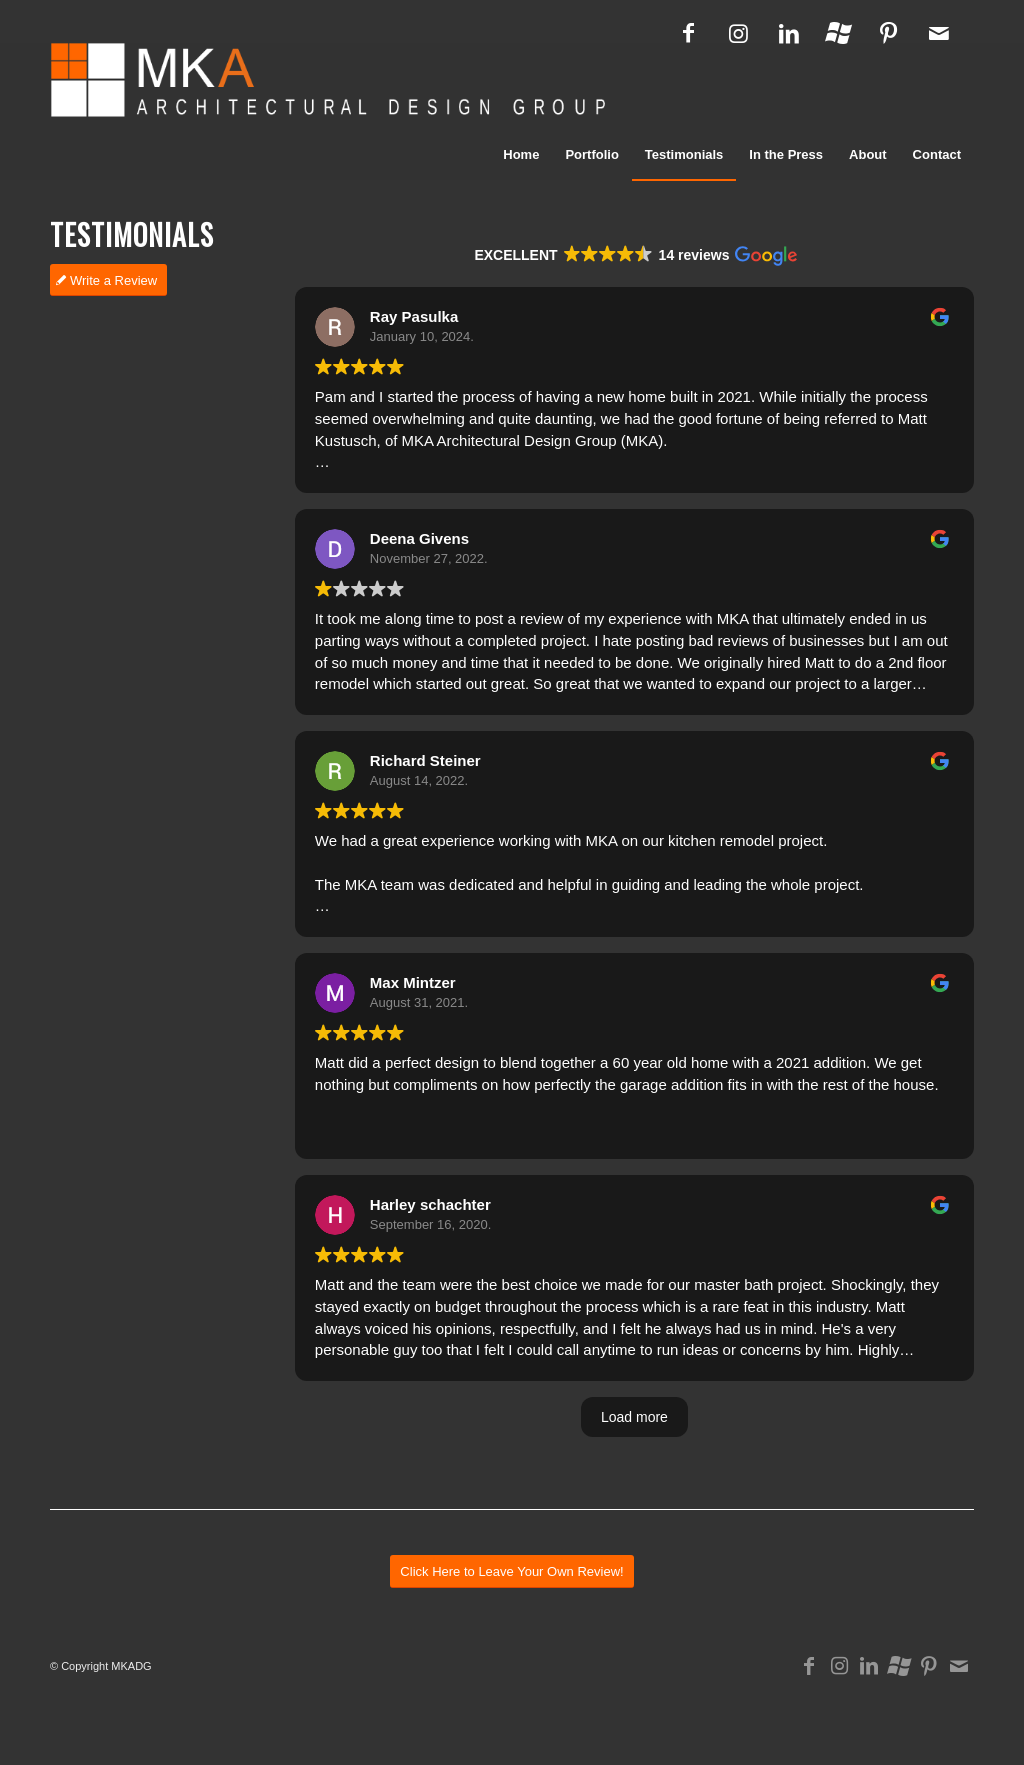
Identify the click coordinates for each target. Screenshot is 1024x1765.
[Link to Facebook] (688, 33)
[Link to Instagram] (738, 33)
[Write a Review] (108, 280)
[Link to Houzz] (838, 33)
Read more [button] (348, 491)
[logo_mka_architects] (327, 86)
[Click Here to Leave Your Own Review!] (511, 1644)
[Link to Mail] (939, 33)
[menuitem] (521, 155)
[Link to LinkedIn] (788, 33)
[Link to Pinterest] (888, 33)
